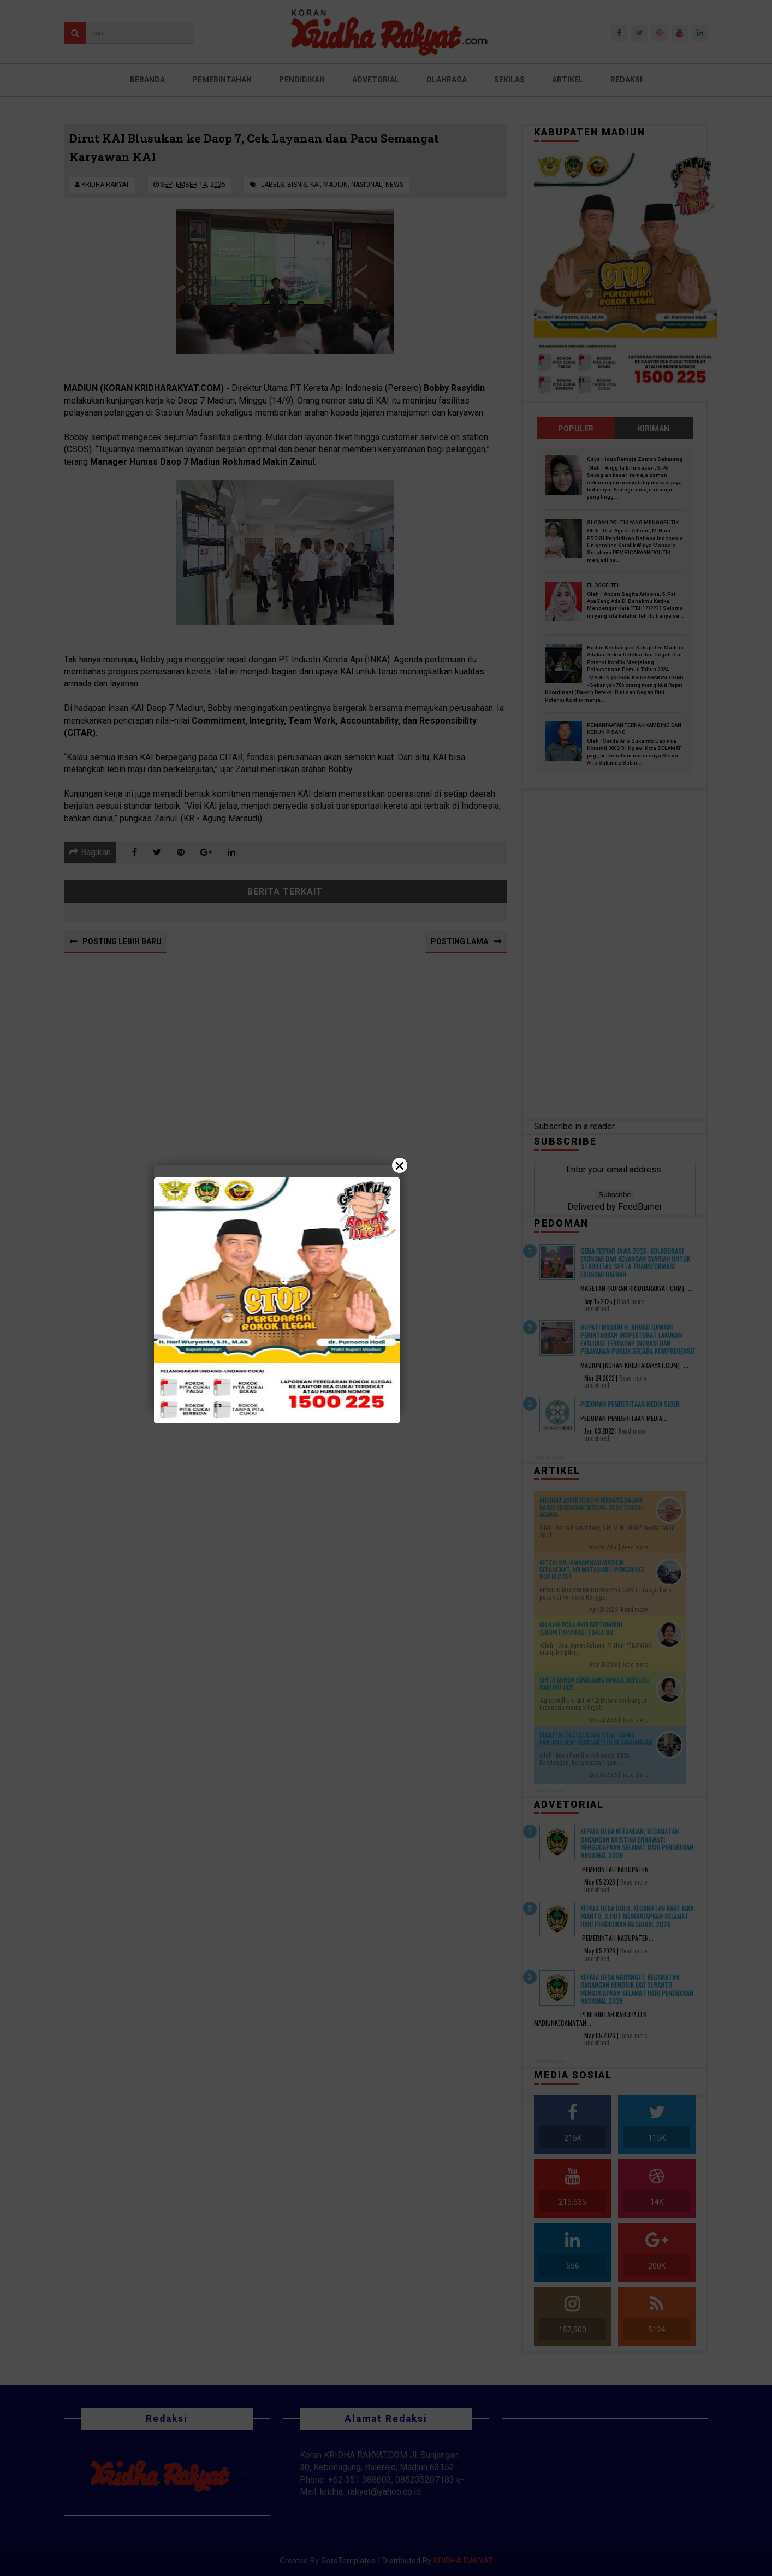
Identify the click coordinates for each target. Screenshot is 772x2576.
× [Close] (399, 1165)
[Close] (386, 1288)
